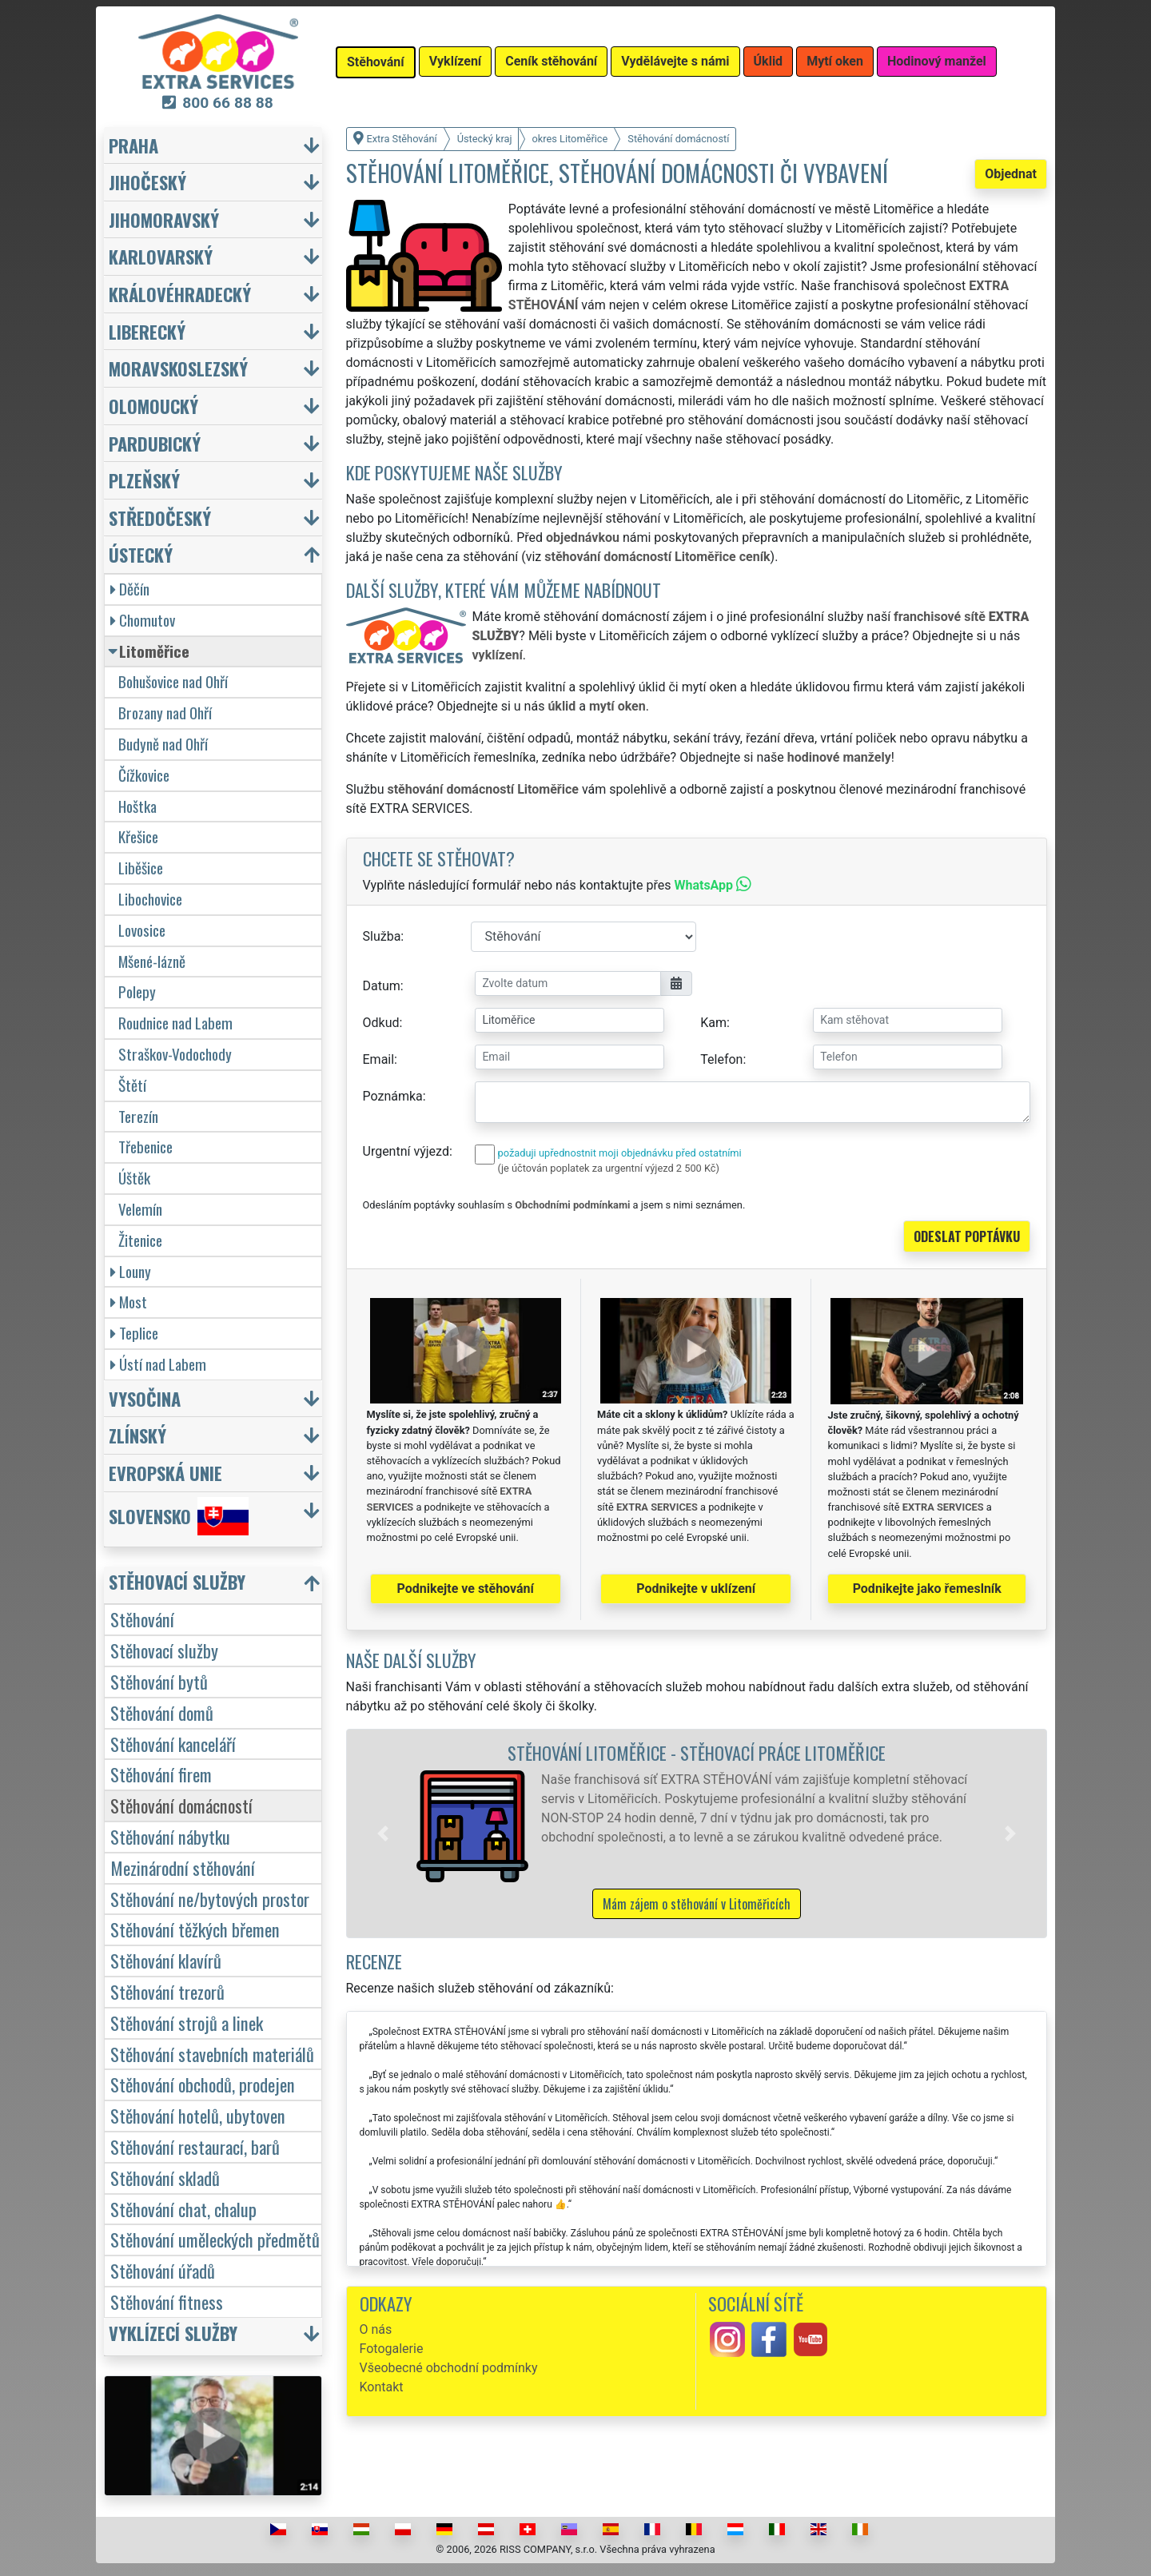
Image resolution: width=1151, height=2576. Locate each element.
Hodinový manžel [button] (936, 61)
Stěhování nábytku (170, 1836)
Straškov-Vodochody (175, 1053)
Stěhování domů (161, 1712)
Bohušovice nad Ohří (173, 681)
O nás (376, 2329)
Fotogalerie (392, 2348)
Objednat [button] (1011, 173)
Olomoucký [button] (153, 405)
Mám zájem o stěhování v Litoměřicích (697, 1903)
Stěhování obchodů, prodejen (202, 2084)
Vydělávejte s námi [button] (675, 61)
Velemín (140, 1208)
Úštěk (134, 1177)
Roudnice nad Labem (175, 1022)
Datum (381, 985)
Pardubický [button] (155, 443)
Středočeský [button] (160, 517)
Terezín (138, 1116)
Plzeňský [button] (144, 480)
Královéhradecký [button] (180, 294)
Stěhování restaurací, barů (195, 2146)
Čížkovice (143, 774)
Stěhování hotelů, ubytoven (197, 2115)
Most (128, 1301)
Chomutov (142, 619)
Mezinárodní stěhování (182, 1867)
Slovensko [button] (179, 1516)
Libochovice (150, 898)
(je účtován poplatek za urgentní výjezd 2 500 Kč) (608, 1168)
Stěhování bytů (159, 1681)
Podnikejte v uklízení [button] (695, 1588)
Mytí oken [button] (834, 61)
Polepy (137, 991)
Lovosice (141, 930)
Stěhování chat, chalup (183, 2209)
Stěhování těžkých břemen (195, 1929)
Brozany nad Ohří (165, 712)
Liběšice (140, 867)
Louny (130, 1271)
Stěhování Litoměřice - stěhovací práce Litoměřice (697, 1752)
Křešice (138, 836)
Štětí (132, 1085)
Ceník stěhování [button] (551, 61)
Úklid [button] (768, 61)
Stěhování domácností (181, 1805)
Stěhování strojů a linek (186, 2022)
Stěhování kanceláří (173, 1743)
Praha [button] (133, 145)
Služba (382, 936)
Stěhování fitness (166, 2301)
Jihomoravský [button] (164, 219)
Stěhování (142, 1619)
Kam (713, 1022)
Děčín (129, 588)
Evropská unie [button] (165, 1472)
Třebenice (145, 1146)
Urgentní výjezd (406, 1151)
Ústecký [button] (141, 554)
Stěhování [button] (375, 62)
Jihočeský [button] (147, 182)
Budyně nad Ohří (163, 743)
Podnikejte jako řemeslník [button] (927, 1588)
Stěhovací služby (164, 1650)
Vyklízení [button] (455, 61)
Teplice (134, 1332)
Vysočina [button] (145, 1398)
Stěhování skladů (165, 2177)
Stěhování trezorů (167, 1991)
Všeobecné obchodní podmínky (449, 2367)
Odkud (381, 1022)
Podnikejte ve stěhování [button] (465, 1588)
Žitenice (140, 1240)
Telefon (721, 1059)
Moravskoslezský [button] (178, 368)
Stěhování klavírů (165, 1960)
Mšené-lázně (151, 961)
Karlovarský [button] (161, 256)
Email (379, 1059)
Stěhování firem (161, 1774)
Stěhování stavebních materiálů (212, 2053)
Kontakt (382, 2387)
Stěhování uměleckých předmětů (215, 2239)
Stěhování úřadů (162, 2270)
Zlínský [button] (137, 1435)
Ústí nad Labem (158, 1364)
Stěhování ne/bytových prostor (209, 1898)
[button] (383, 1833)
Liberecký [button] (147, 331)
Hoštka (137, 806)
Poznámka (393, 1096)
